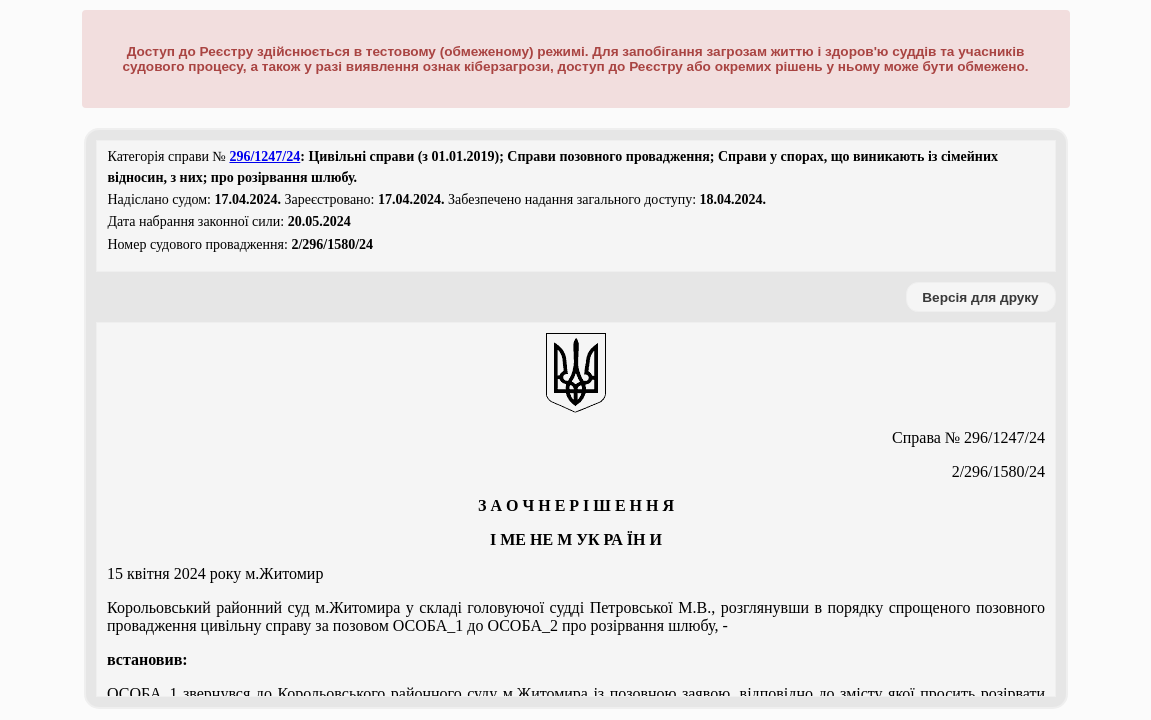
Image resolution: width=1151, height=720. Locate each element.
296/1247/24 (264, 156)
